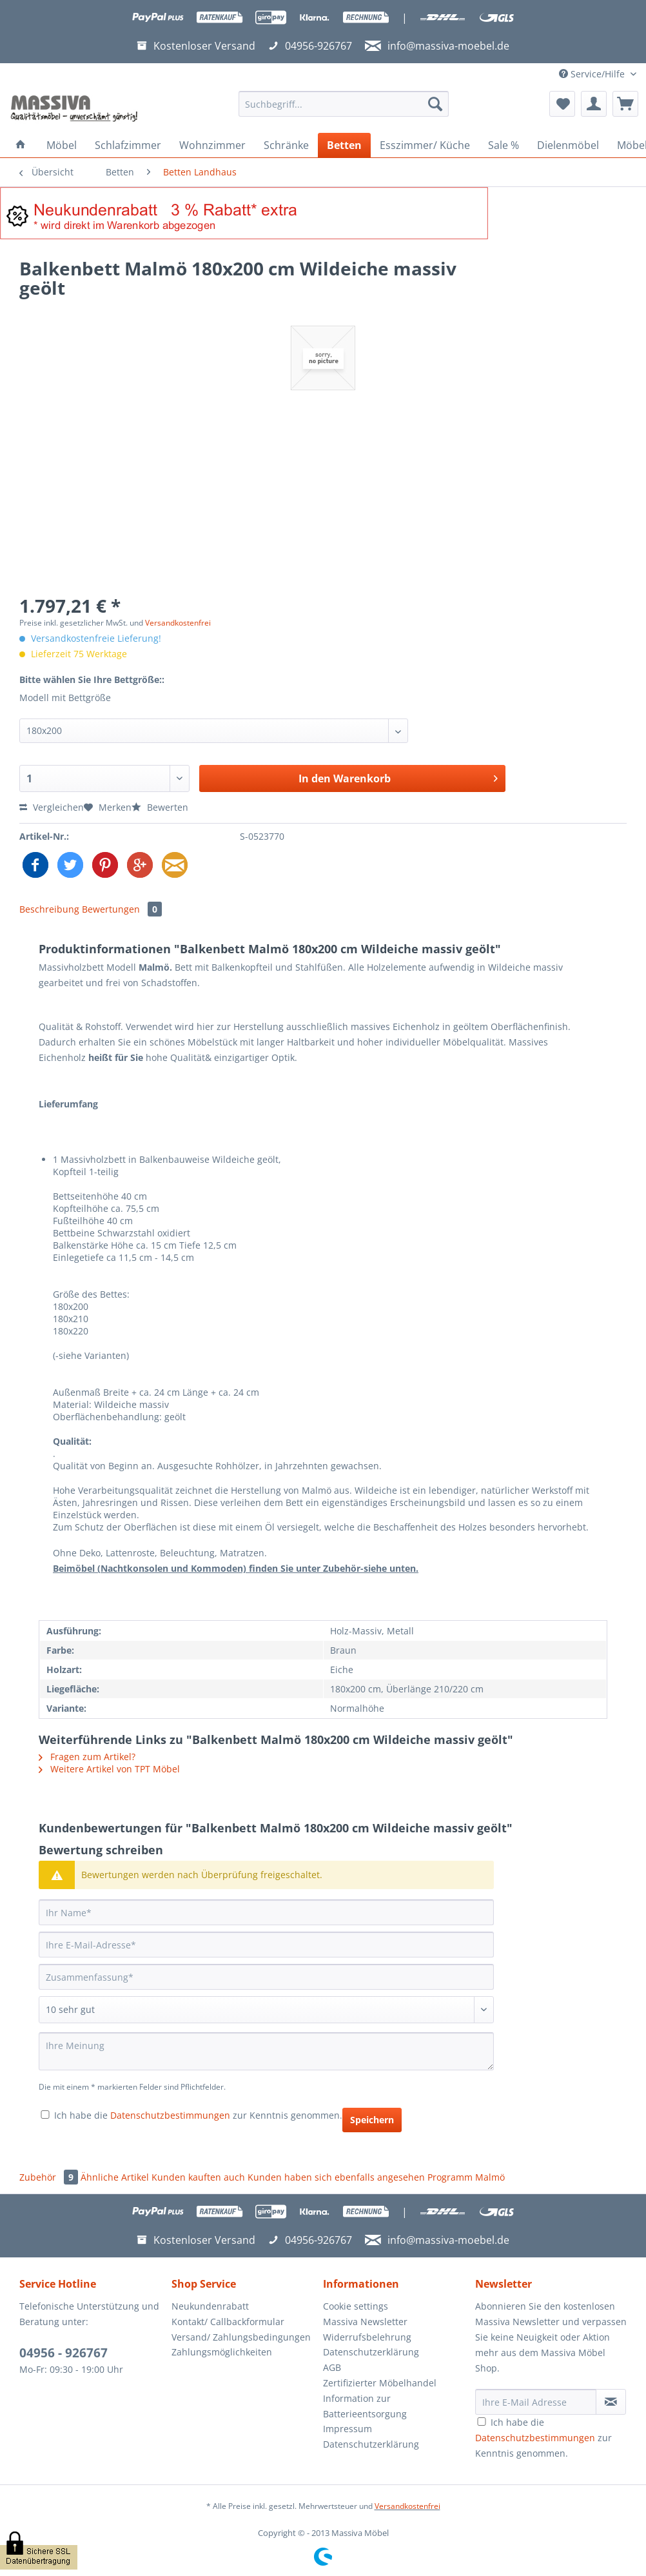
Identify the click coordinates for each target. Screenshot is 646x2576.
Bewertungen (122, 909)
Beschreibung (49, 909)
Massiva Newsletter (365, 2321)
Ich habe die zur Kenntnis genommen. (198, 2115)
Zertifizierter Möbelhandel (379, 2383)
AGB (332, 2367)
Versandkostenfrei (178, 622)
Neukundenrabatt (210, 2306)
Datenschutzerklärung (371, 2352)
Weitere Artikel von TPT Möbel (109, 1769)
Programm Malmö (466, 2177)
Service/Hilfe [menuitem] (593, 74)
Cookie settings (355, 2306)
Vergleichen (51, 807)
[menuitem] (344, 110)
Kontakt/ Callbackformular (227, 2321)
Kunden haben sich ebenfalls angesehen (336, 2177)
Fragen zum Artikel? (87, 1756)
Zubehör (50, 2177)
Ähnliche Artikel (115, 2177)
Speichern (372, 2120)
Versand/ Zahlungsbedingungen (241, 2337)
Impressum (347, 2428)
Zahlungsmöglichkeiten (221, 2352)
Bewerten (160, 807)
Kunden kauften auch (198, 2177)
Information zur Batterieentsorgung (365, 2406)
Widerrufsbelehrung (367, 2337)
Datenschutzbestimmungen (170, 2115)
